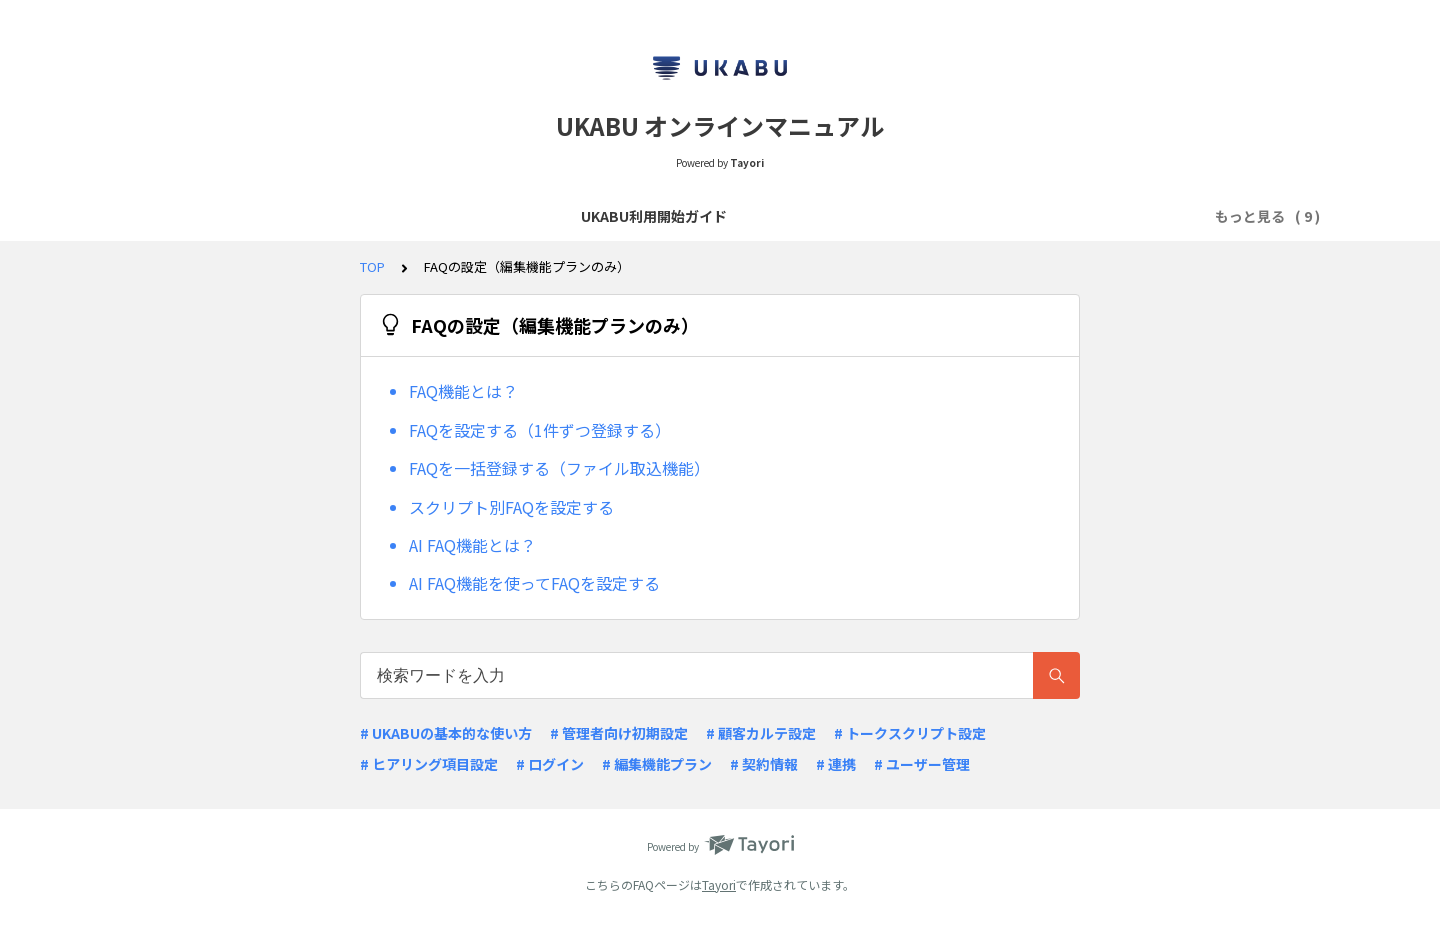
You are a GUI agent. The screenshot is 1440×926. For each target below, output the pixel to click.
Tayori (719, 884)
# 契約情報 (764, 764)
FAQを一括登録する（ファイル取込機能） (559, 468)
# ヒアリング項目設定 (429, 764)
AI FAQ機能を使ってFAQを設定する (534, 583)
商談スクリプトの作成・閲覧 (403, 216)
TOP (372, 266)
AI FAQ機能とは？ (472, 545)
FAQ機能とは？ (463, 391)
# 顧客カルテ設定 (761, 733)
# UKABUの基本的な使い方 (446, 733)
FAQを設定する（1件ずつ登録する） (540, 430)
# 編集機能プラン (657, 764)
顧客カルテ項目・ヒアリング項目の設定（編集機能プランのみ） (966, 216)
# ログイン (550, 764)
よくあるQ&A (566, 216)
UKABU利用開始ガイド (211, 216)
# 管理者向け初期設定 (619, 733)
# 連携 (836, 764)
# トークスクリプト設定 (910, 733)
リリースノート (686, 216)
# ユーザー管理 (922, 764)
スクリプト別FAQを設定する (511, 507)
